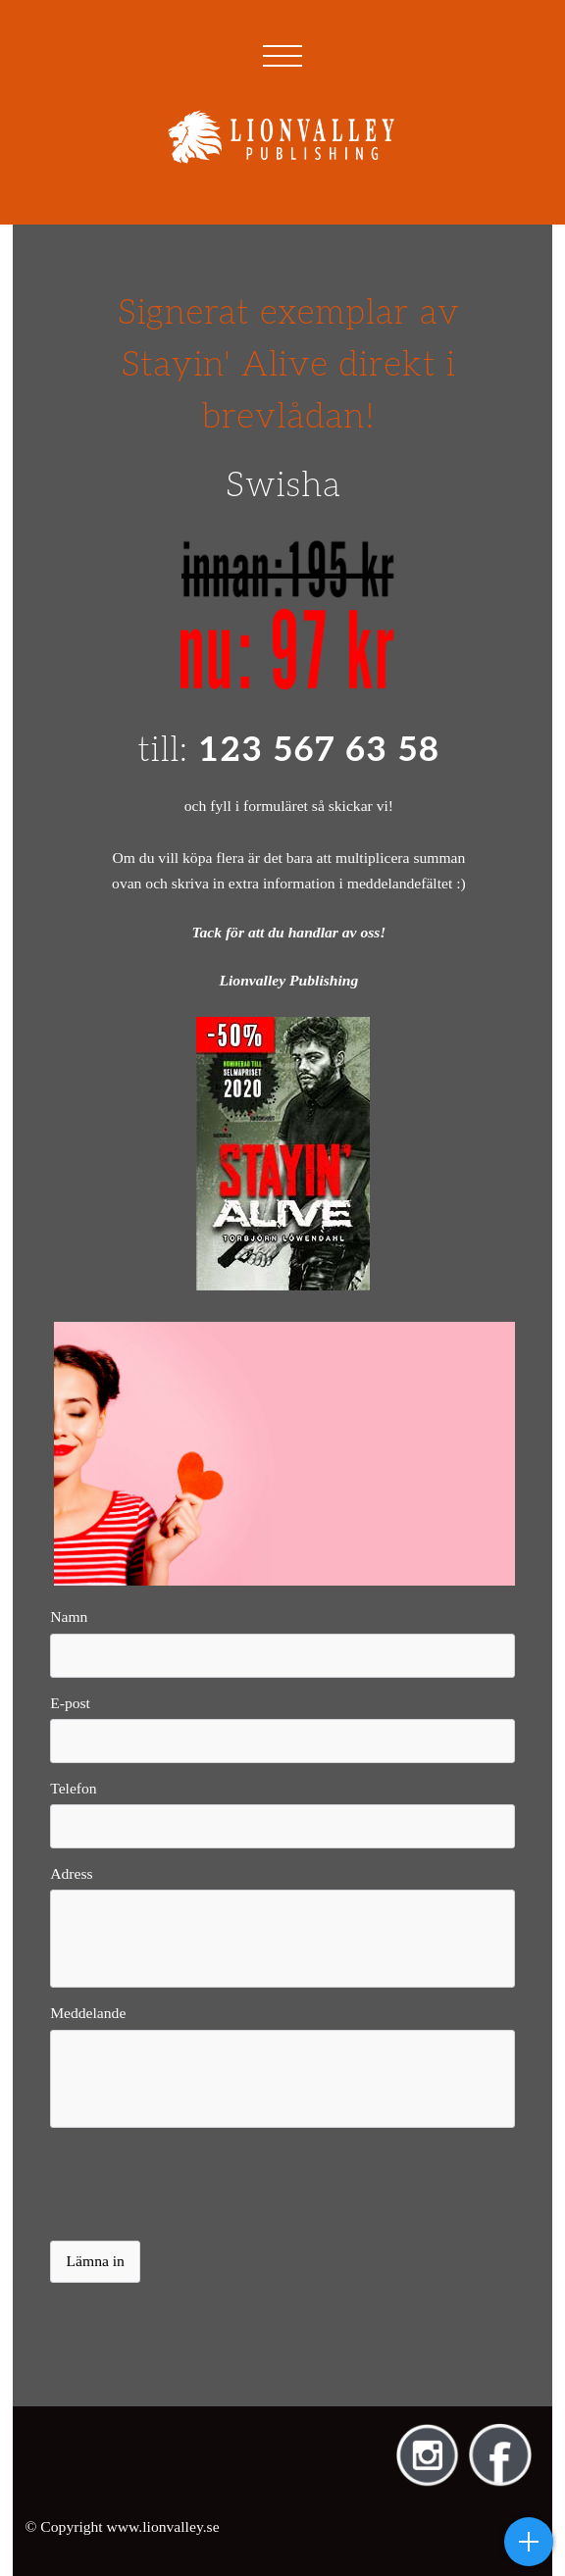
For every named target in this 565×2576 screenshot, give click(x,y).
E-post (70, 1702)
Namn (68, 1616)
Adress (71, 1873)
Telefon (73, 1788)
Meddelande (88, 2012)
